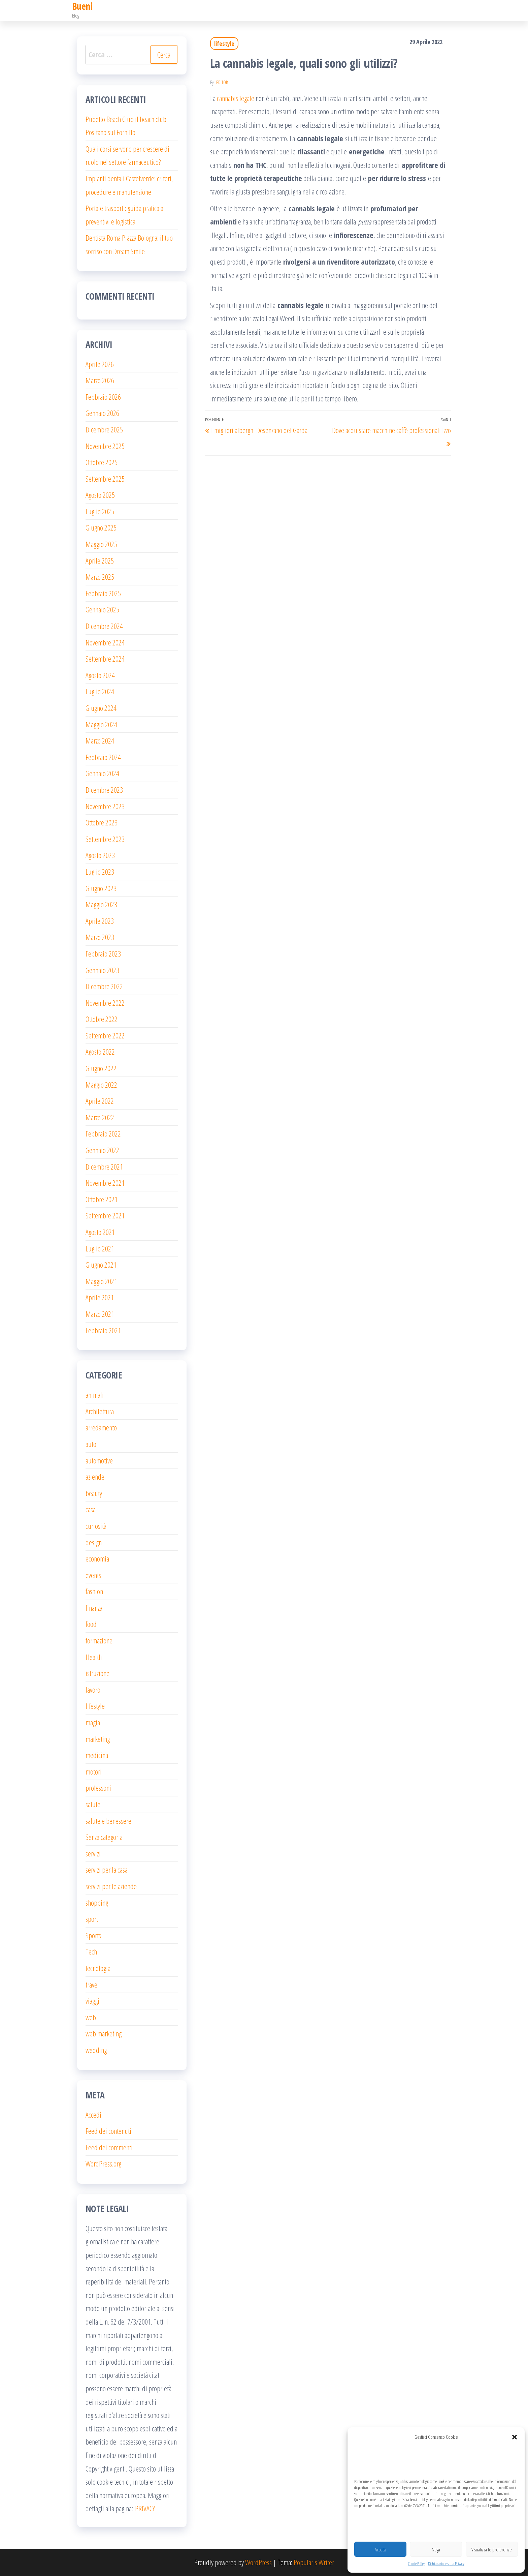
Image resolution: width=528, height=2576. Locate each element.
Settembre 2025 (105, 479)
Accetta (380, 2549)
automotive (99, 1460)
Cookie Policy (416, 2564)
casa (91, 1509)
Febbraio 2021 (103, 1330)
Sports (93, 1935)
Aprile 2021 (100, 1297)
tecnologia (98, 1968)
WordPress (258, 2562)
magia (93, 1722)
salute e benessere (108, 1821)
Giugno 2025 (101, 527)
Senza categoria (104, 1837)
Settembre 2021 (105, 1215)
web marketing (104, 2033)
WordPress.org (103, 2163)
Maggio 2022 (101, 1085)
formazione (99, 1640)
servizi (93, 1853)
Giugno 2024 (101, 708)
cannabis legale (235, 98)
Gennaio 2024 (102, 773)
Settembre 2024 (105, 659)
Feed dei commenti (109, 2147)
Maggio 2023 (101, 904)
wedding (96, 2050)
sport (92, 1919)
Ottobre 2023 (102, 822)
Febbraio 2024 (103, 757)
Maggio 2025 (101, 544)
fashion (94, 1591)
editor (222, 82)
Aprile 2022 (100, 1101)
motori (94, 1771)
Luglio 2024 (100, 691)
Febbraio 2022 (103, 1133)
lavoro (93, 1690)
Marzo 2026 (100, 380)
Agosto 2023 (100, 855)
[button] (514, 2437)
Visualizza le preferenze (491, 2549)
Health (94, 1657)
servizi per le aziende (111, 1886)
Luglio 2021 (100, 1248)
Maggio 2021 (101, 1281)
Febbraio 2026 (103, 397)
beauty (94, 1493)
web (91, 2017)
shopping (97, 1903)
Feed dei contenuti (108, 2131)
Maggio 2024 (101, 724)
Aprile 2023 (100, 921)
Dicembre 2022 (104, 986)
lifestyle (224, 43)
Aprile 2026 (100, 364)
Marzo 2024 (100, 740)
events (93, 1575)
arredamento (101, 1427)
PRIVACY (145, 2508)
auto (91, 1444)
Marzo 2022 (100, 1117)
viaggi (92, 2001)
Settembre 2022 (105, 1035)
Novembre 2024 (105, 642)
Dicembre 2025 (104, 429)
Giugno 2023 (101, 888)
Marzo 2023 (100, 937)
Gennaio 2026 (102, 413)
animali (95, 1395)
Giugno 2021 (101, 1265)
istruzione (97, 1673)
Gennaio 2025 (102, 609)
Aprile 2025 (100, 560)
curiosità (96, 1526)
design (94, 1542)
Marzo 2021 (100, 1314)
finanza (94, 1608)
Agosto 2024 (100, 675)
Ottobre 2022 (102, 1019)
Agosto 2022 (100, 1052)
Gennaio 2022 (102, 1150)
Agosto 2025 (100, 495)
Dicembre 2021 (104, 1166)
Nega (436, 2549)
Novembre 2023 (105, 806)
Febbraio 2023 (103, 953)
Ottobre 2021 (102, 1199)
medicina (97, 1755)
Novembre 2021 (105, 1183)
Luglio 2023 (100, 872)
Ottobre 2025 (102, 462)
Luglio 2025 (100, 511)
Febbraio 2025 (103, 593)
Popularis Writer (314, 2562)
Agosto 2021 (100, 1232)
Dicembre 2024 (104, 626)
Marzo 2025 (100, 577)
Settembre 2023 (105, 839)
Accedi (93, 2115)
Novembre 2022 (105, 1003)
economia (97, 1558)
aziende (95, 1477)
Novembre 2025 (105, 446)
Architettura (100, 1411)
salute (93, 1804)
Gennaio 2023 (102, 970)
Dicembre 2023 (104, 790)
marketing (98, 1739)
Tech (91, 1951)
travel (92, 1984)
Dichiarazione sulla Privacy (446, 2564)
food (91, 1624)
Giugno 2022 (101, 1068)
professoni (98, 1788)
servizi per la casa (107, 1870)
